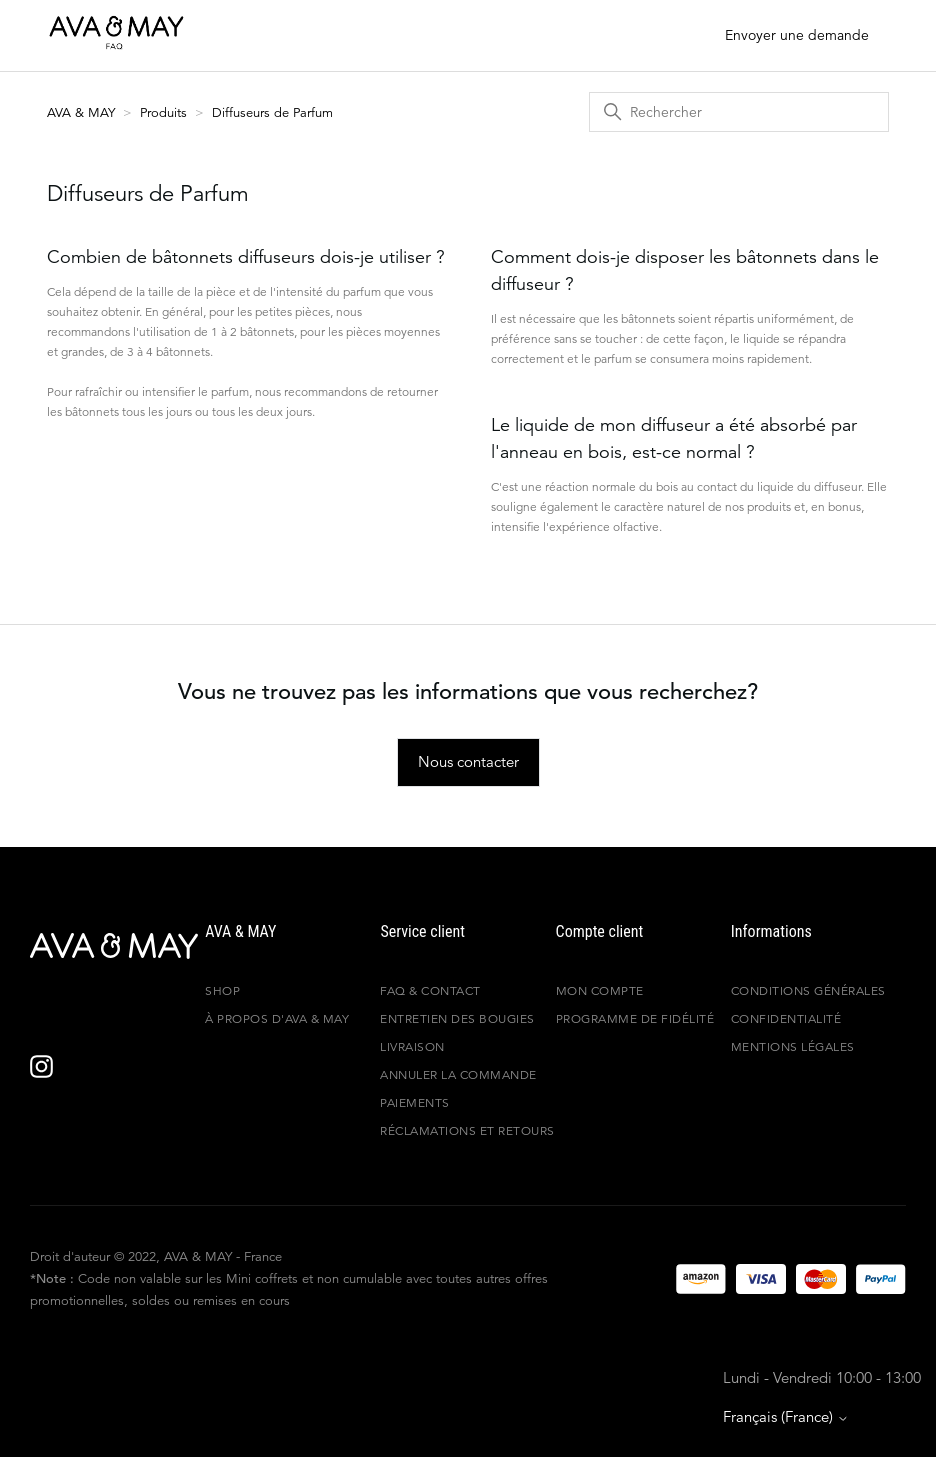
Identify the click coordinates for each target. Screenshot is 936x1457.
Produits (163, 112)
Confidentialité (786, 1018)
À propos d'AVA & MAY (277, 1018)
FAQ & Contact (430, 990)
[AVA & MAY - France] (114, 946)
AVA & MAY (83, 112)
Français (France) (786, 1416)
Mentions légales (793, 1046)
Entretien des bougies (457, 1018)
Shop (222, 990)
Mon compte (600, 990)
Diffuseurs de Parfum (272, 112)
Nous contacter (468, 761)
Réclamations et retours (467, 1130)
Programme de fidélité (635, 1018)
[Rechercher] (739, 112)
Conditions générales (808, 990)
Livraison (412, 1046)
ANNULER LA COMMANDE (458, 1074)
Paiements (415, 1102)
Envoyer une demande (797, 35)
